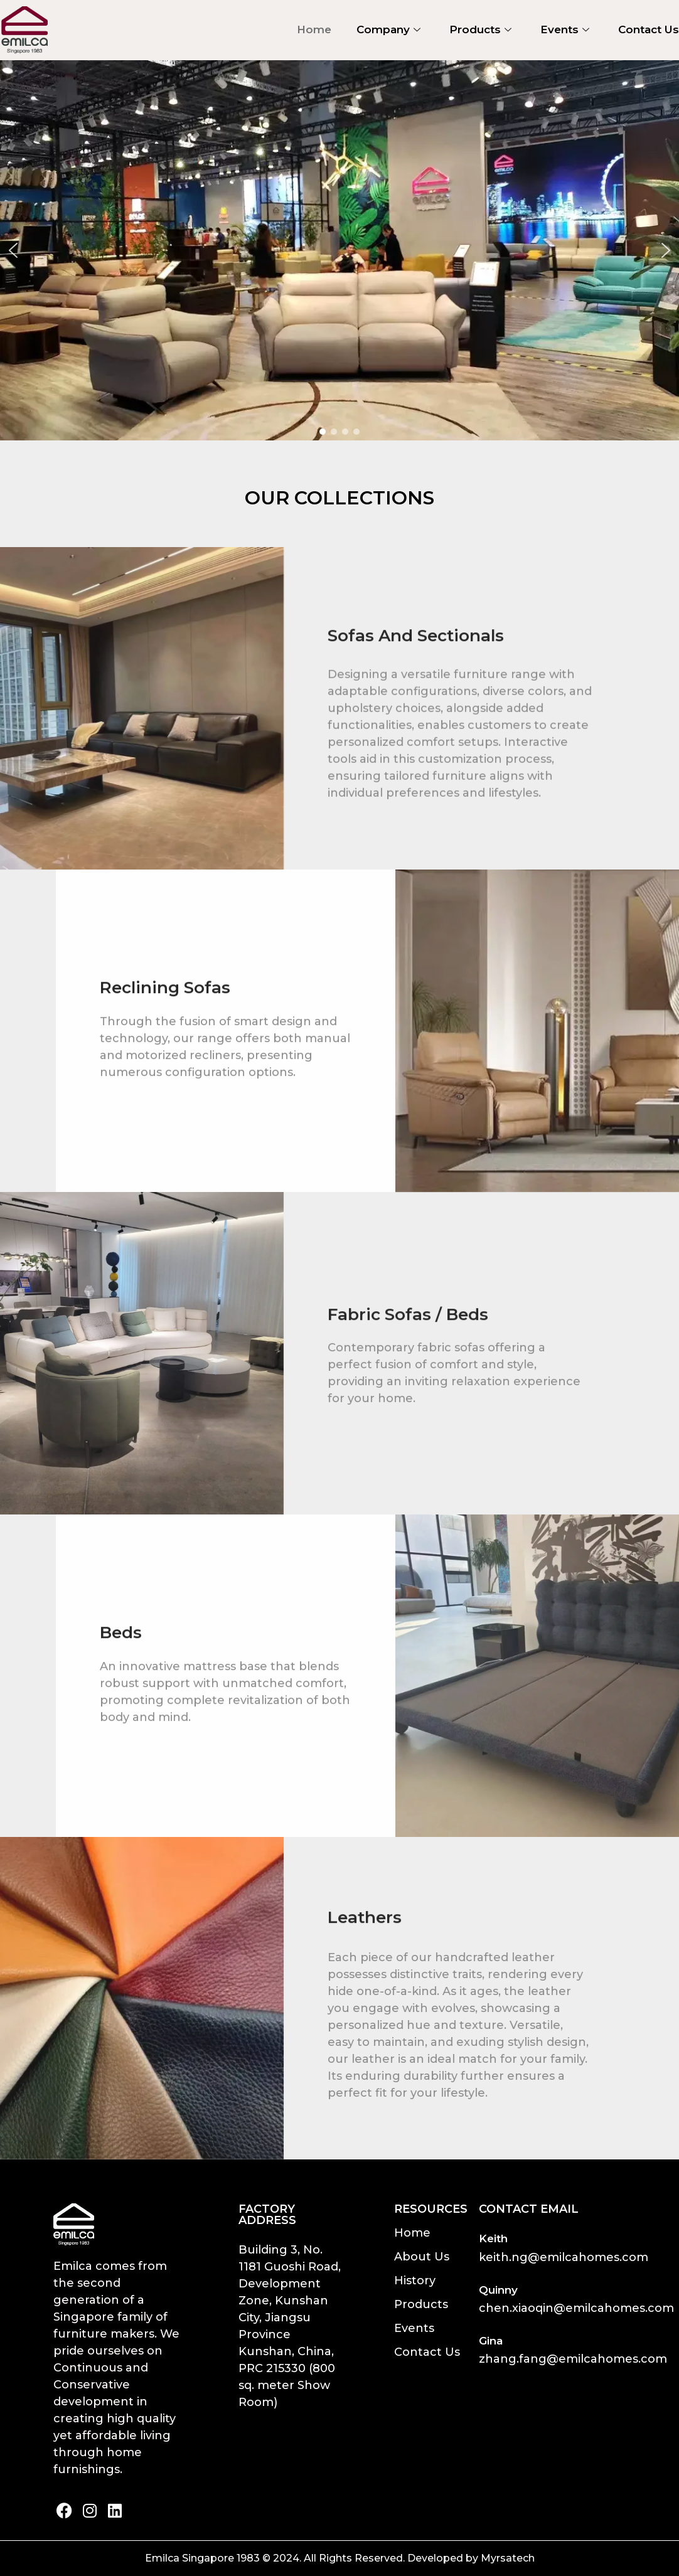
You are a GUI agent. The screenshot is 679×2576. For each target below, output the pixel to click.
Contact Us (648, 29)
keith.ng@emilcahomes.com (563, 2257)
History (415, 2280)
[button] (13, 250)
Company (388, 29)
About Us (421, 2257)
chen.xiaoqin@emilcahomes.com (576, 2308)
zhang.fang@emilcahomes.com (573, 2359)
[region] (339, 250)
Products (480, 29)
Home (314, 29)
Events (564, 29)
